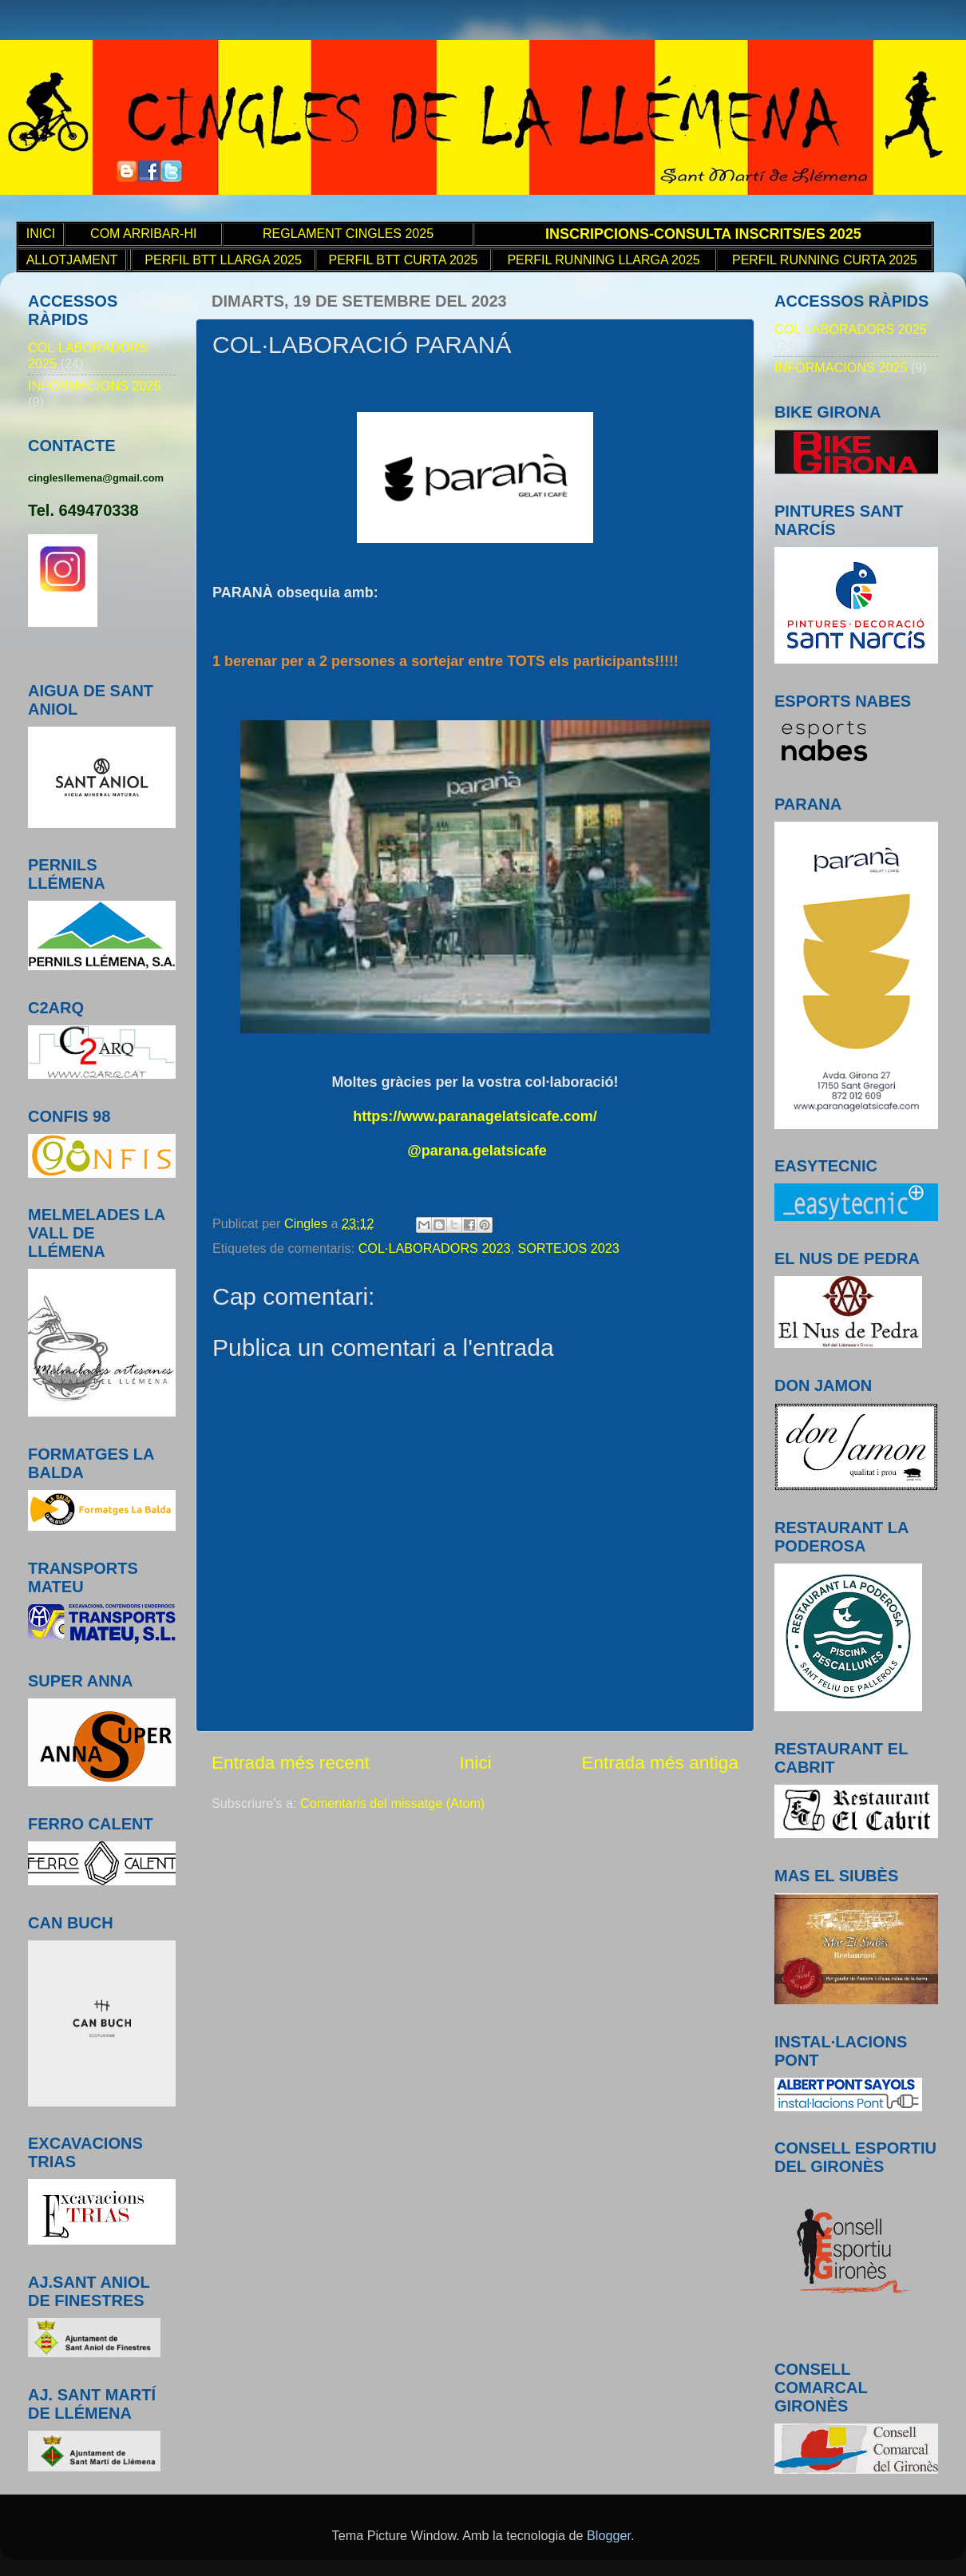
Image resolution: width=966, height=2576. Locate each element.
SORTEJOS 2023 (568, 1248)
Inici (475, 1762)
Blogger (609, 2535)
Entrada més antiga (659, 1762)
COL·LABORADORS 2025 (850, 329)
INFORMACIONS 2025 (94, 385)
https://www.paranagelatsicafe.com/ (474, 1116)
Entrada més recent (291, 1762)
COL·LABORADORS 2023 (434, 1248)
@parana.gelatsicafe (477, 1151)
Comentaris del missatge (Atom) (392, 1803)
